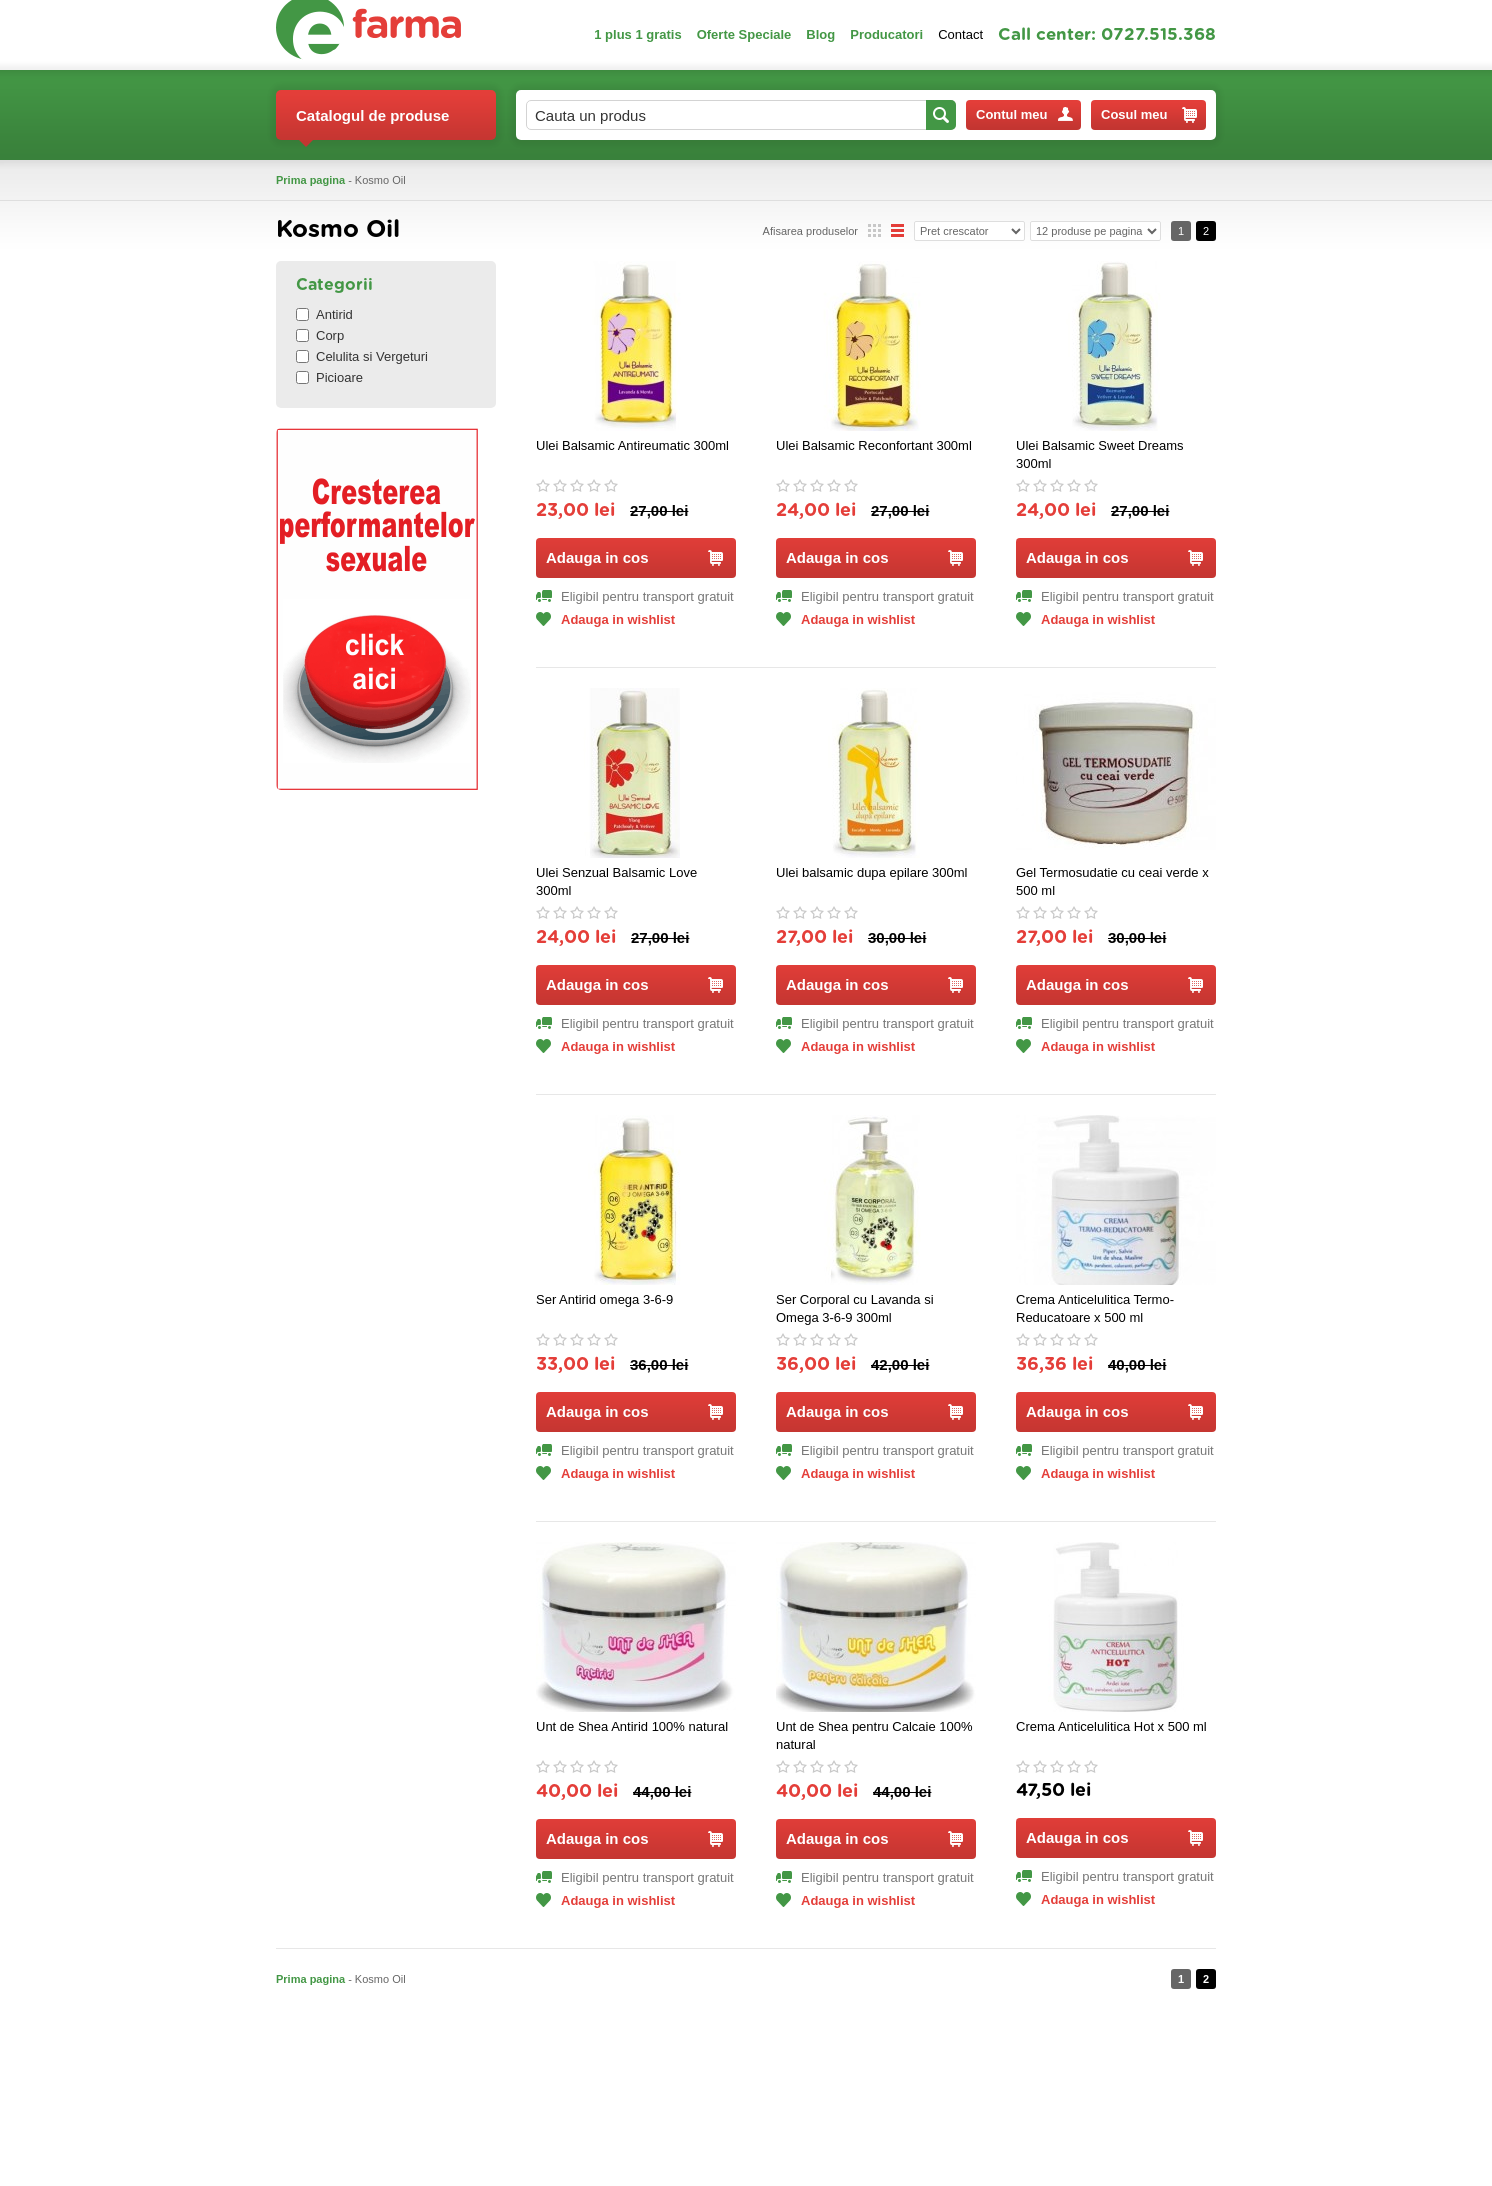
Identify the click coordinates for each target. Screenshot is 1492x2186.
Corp (320, 335)
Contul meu (1024, 114)
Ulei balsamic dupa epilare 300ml (872, 872)
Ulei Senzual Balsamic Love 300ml (616, 881)
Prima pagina (310, 180)
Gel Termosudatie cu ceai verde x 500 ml (1112, 881)
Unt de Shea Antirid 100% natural (632, 1726)
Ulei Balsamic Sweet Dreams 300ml (1100, 454)
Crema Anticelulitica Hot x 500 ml (1111, 1726)
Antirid (324, 314)
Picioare (329, 377)
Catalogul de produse (372, 123)
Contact (960, 34)
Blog (820, 34)
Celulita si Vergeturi (362, 356)
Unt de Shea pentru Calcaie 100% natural (874, 1735)
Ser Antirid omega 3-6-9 (604, 1299)
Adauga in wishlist (605, 619)
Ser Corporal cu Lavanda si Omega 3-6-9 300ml (855, 1308)
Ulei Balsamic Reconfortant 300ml (874, 445)
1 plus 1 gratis (637, 34)
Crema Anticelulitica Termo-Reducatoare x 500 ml (1095, 1308)
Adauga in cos (634, 557)
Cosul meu (1149, 115)
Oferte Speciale (744, 34)
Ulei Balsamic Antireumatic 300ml (632, 445)
